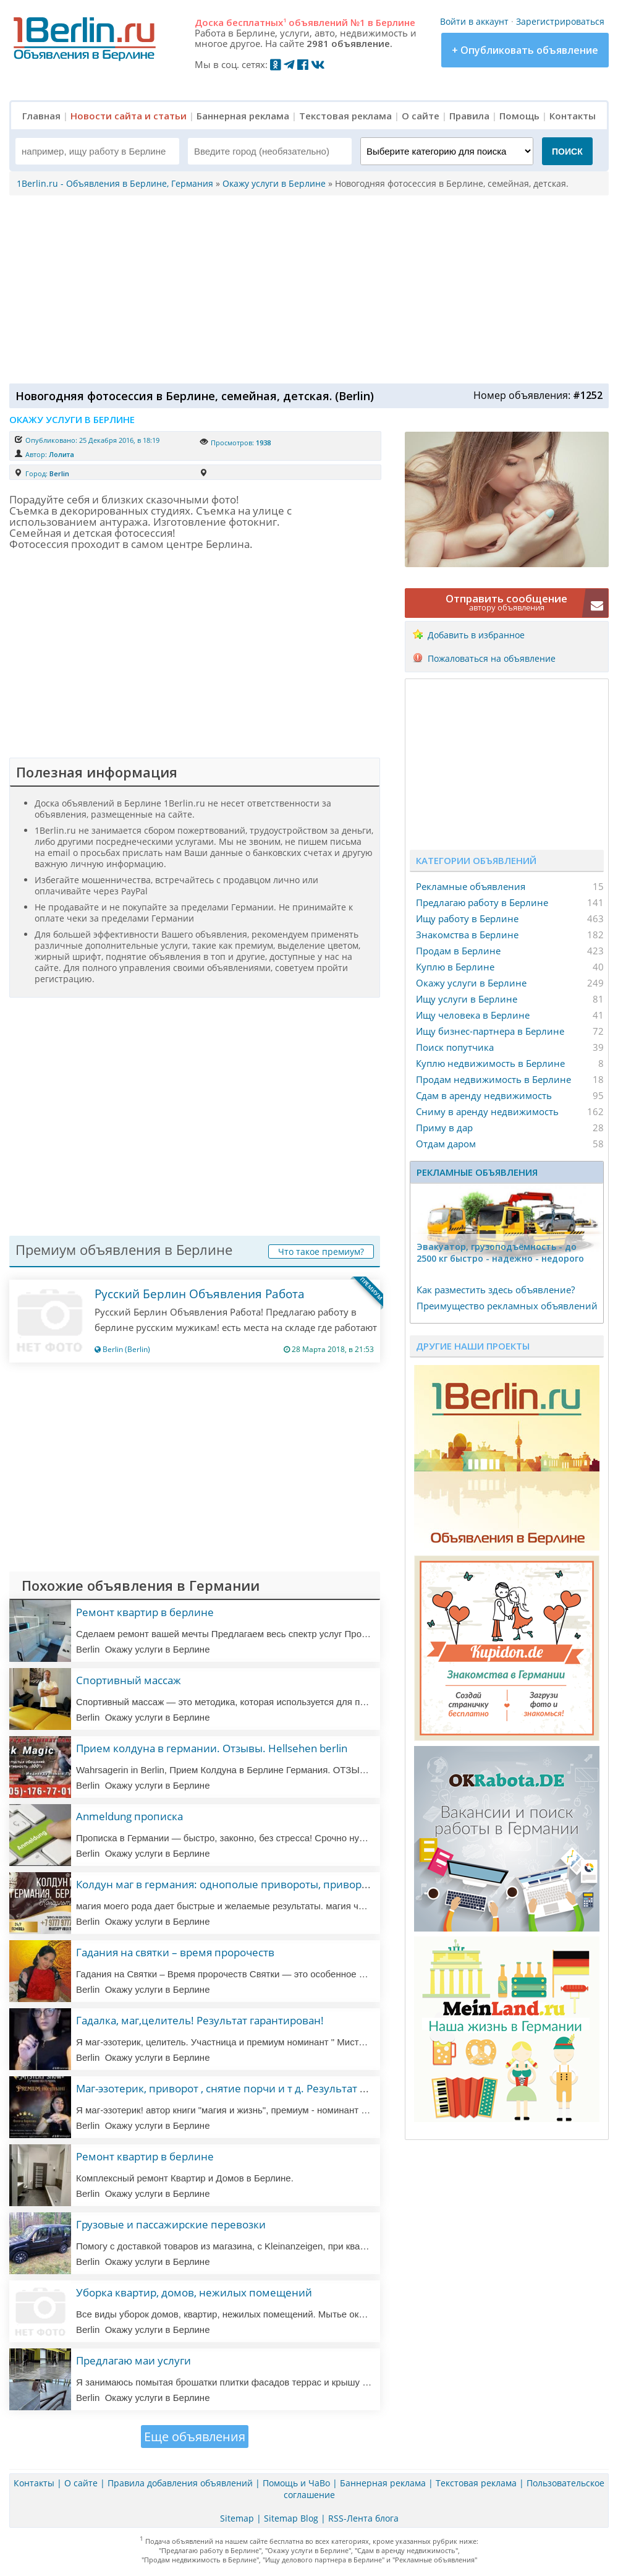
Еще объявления (194, 2436)
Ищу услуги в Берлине (466, 999)
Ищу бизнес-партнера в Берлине (490, 1031)
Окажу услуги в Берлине (471, 983)
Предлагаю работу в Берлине (482, 902)
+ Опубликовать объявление (525, 50)
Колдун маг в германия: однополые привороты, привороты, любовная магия (273, 1884)
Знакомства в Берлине (467, 934)
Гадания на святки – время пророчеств (175, 1952)
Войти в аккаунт (474, 21)
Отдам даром (446, 1143)
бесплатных (256, 22)
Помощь (519, 115)
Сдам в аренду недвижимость (484, 1095)
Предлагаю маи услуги (133, 2360)
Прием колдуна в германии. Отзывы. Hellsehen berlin (211, 1748)
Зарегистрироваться (560, 21)
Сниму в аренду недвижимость (487, 1111)
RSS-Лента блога (363, 2518)
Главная (41, 115)
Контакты (572, 115)
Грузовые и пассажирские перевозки (171, 2224)
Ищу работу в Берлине (467, 918)
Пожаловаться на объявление (492, 658)
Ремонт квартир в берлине (145, 1612)
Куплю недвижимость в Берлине (490, 1063)
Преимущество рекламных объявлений (507, 1305)
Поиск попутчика (455, 1047)
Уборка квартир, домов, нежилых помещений (194, 2292)
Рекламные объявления (470, 886)
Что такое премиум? (321, 1251)
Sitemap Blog (291, 2518)
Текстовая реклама (345, 115)
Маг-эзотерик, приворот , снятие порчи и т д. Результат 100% (231, 2088)
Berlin (59, 473)
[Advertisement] (306, 288)
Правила (469, 115)
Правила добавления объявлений (180, 2483)
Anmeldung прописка (129, 1816)
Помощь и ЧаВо (296, 2483)
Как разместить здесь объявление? (496, 1289)
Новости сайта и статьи (128, 115)
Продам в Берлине (458, 950)
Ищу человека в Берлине (473, 1015)
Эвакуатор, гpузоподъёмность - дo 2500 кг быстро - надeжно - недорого (500, 1252)
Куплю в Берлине (455, 967)
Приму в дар (444, 1127)
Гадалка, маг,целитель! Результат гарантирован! (200, 2020)
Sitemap (237, 2518)
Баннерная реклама (243, 115)
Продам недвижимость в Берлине (493, 1079)
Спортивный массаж (128, 1680)
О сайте (420, 115)
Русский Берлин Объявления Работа (200, 1294)
